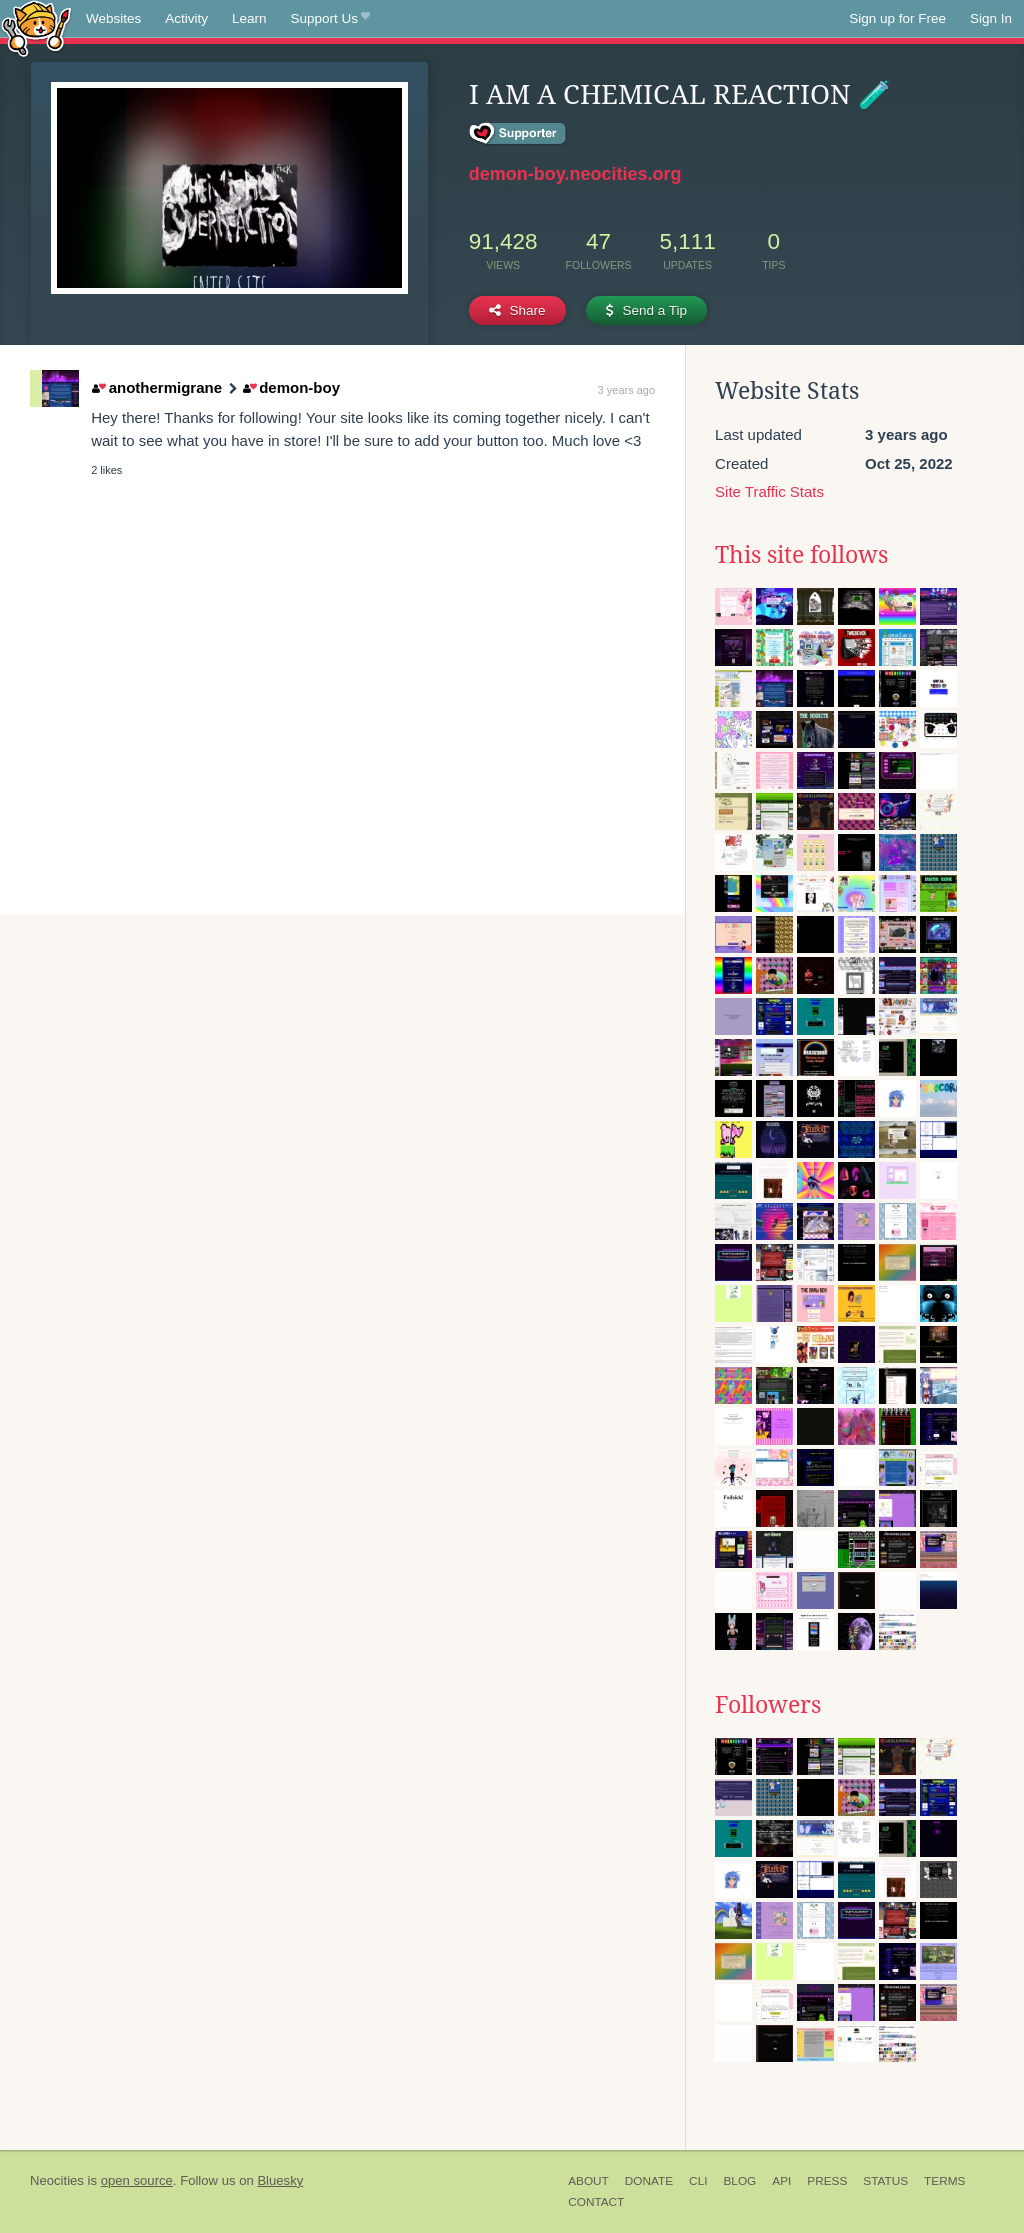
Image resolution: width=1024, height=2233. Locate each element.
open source (137, 2180)
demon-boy (291, 387)
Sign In (991, 18)
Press (827, 2181)
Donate (649, 2181)
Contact (596, 2202)
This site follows (801, 555)
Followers (768, 1705)
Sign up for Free (897, 18)
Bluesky (280, 2180)
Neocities (57, 2180)
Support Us (330, 19)
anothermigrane (157, 387)
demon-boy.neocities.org (575, 174)
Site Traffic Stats (769, 491)
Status (885, 2181)
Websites (113, 18)
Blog (739, 2181)
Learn (249, 18)
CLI (698, 2181)
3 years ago (626, 390)
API (781, 2181)
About (588, 2181)
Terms (944, 2181)
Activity (186, 18)
